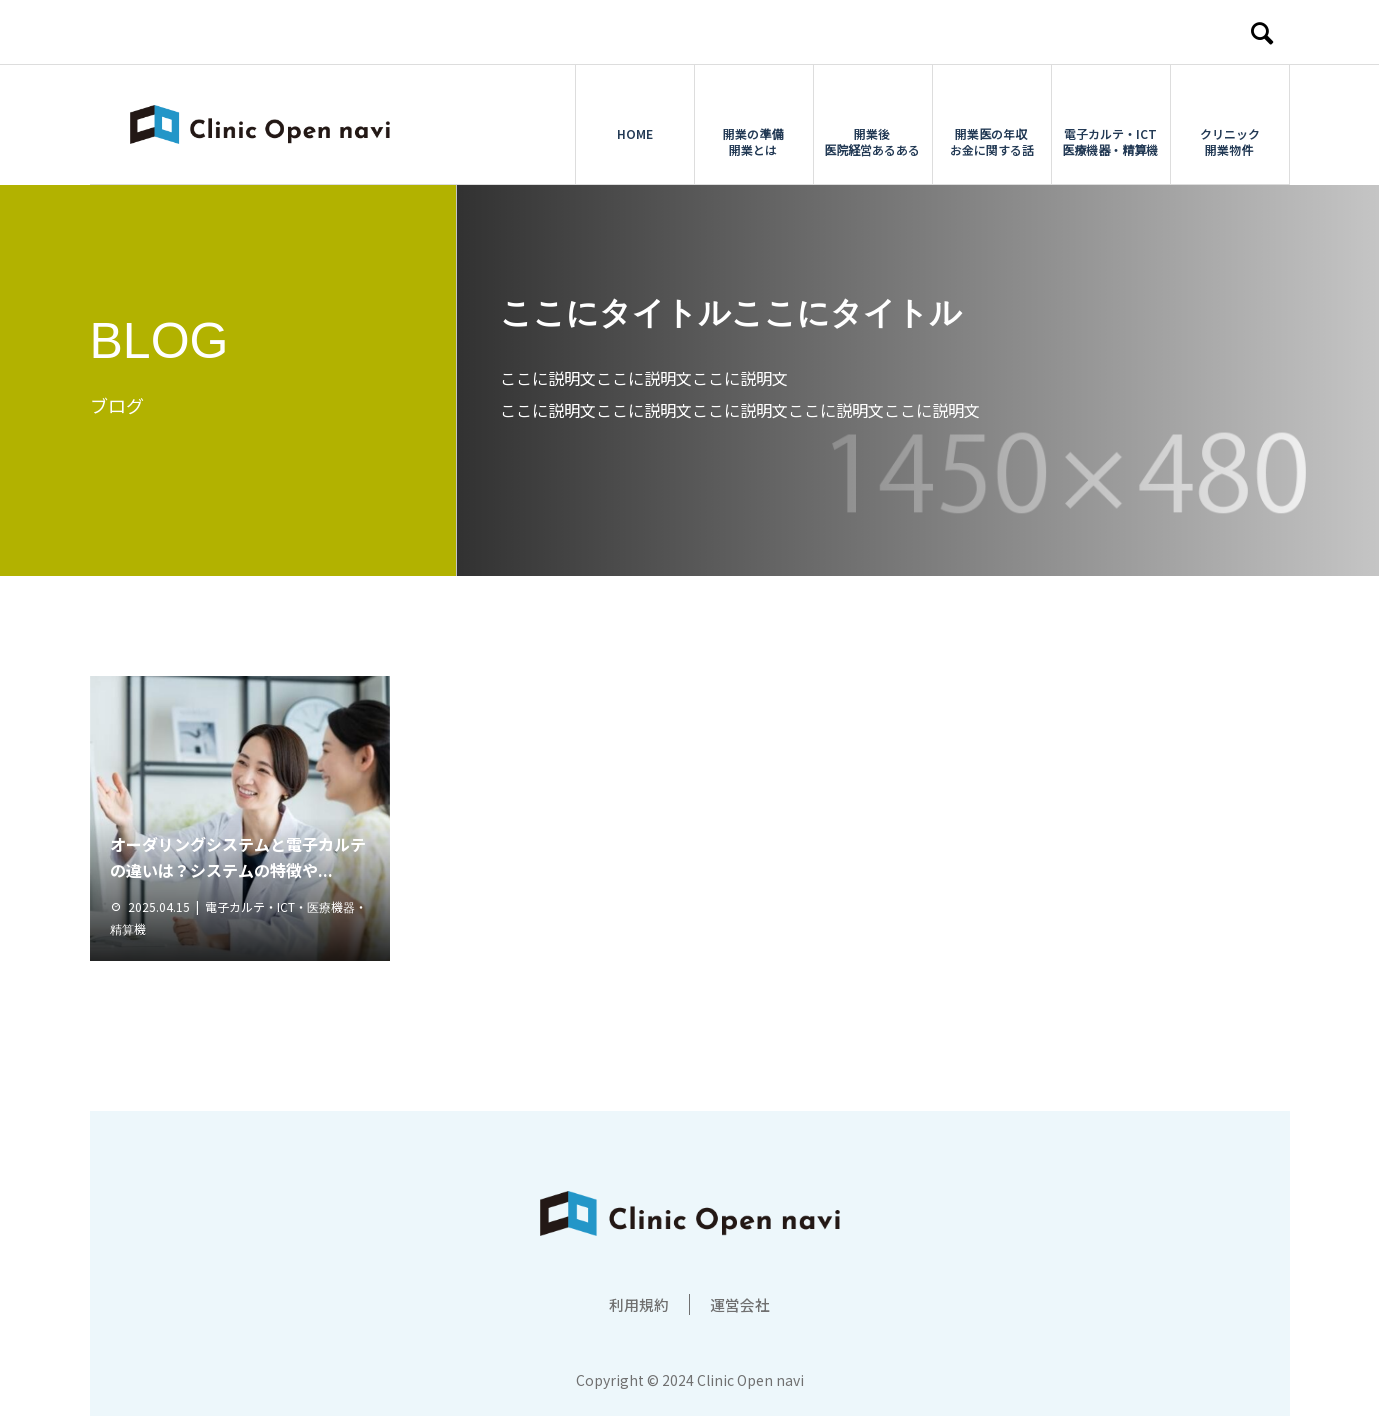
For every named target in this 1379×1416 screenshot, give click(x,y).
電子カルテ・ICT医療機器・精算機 (1110, 124)
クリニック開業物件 (1230, 124)
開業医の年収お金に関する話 (992, 124)
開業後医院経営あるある (872, 124)
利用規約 (637, 1304)
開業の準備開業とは (753, 124)
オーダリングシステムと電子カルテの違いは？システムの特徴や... (238, 857)
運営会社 (742, 1304)
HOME (635, 116)
